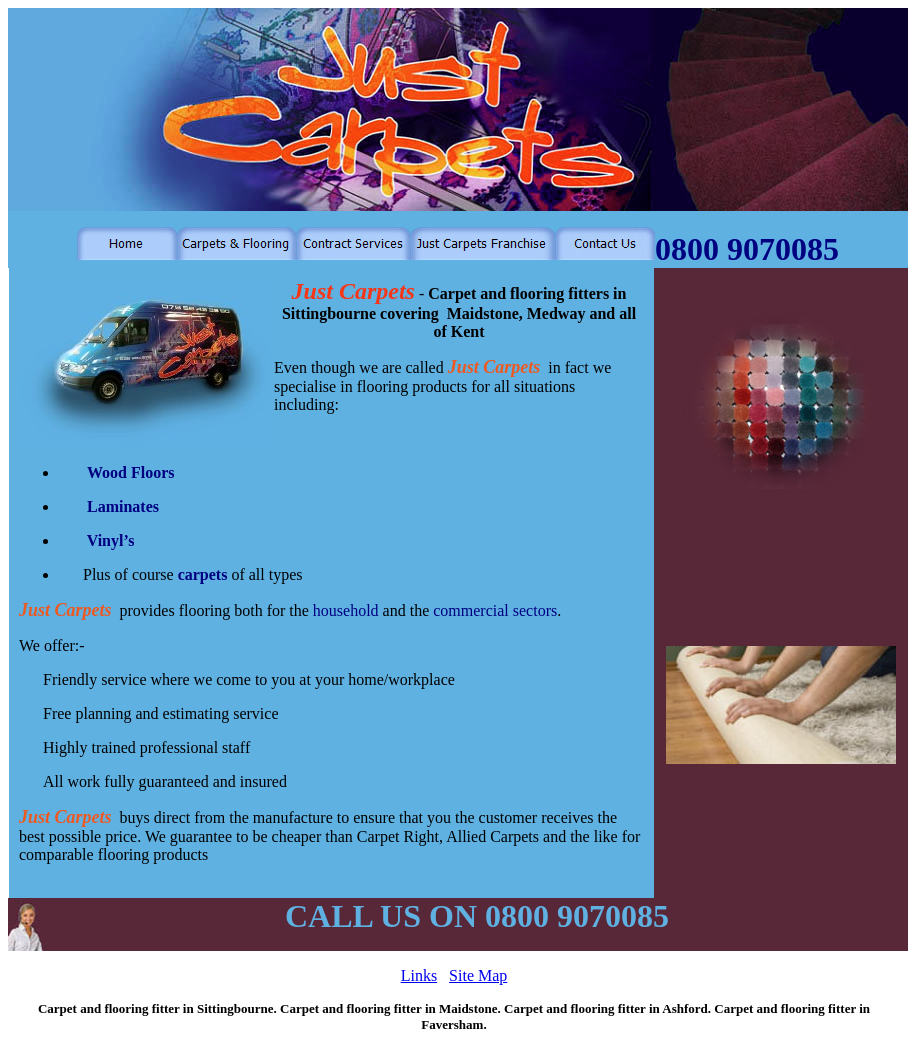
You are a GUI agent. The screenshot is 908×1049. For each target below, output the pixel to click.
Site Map (478, 975)
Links (419, 975)
